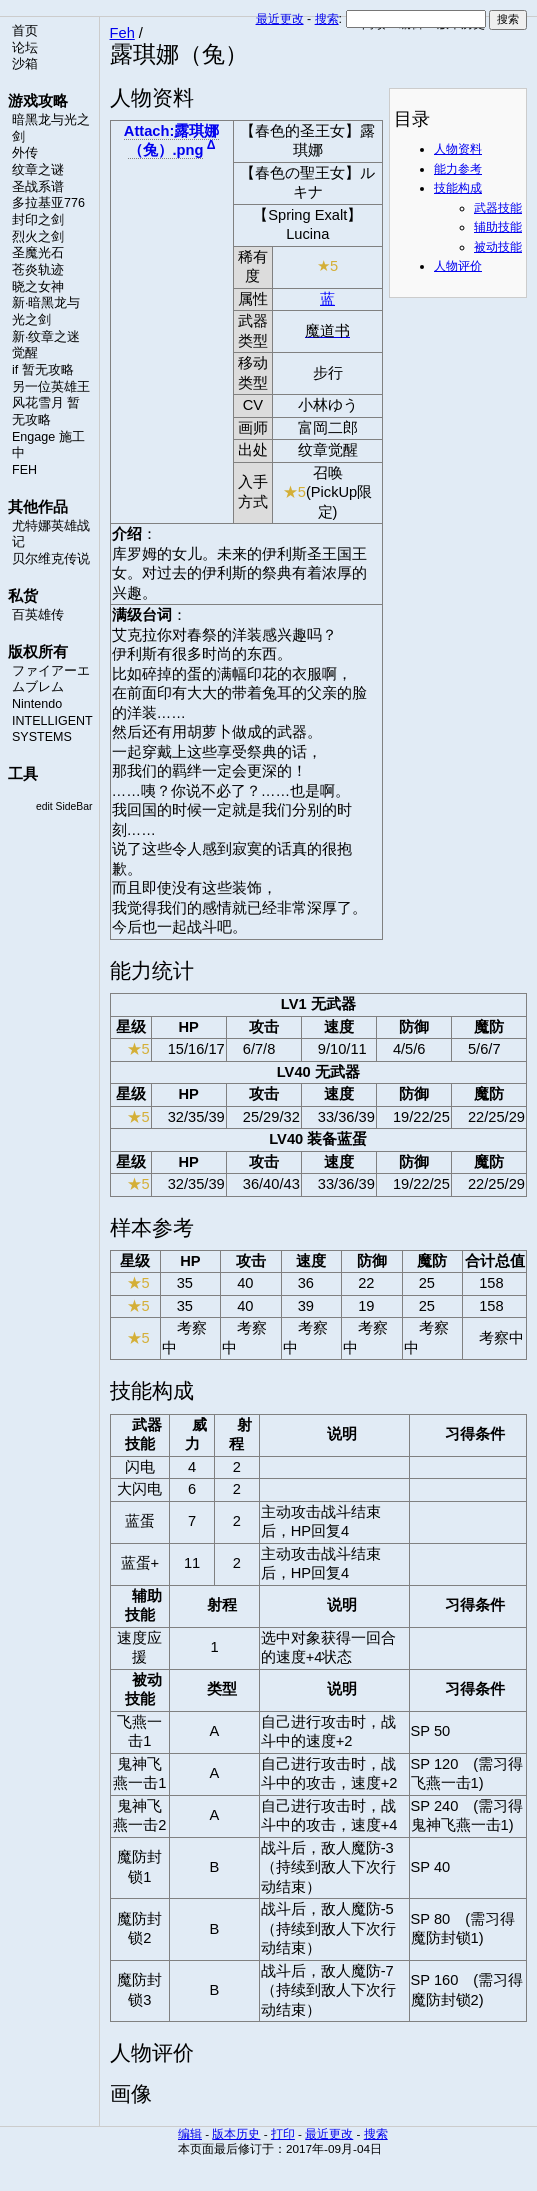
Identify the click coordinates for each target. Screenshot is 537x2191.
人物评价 (458, 266)
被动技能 (498, 247)
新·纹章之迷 (46, 337)
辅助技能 (498, 227)
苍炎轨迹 (38, 270)
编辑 (190, 2133)
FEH (24, 470)
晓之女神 (38, 287)
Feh (122, 33)
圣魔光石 (38, 253)
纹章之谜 (38, 170)
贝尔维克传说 (51, 559)
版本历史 (236, 2133)
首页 (25, 31)
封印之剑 (38, 220)
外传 (25, 153)
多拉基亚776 (48, 203)
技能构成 (458, 188)
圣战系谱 (38, 187)
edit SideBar (64, 806)
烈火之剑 (38, 237)
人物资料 (458, 149)
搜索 (327, 19)
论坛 (25, 48)
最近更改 (280, 19)
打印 (283, 2133)
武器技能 (498, 208)
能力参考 (458, 169)
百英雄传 (38, 615)
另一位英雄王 (51, 387)
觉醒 (25, 353)
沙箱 (25, 64)
